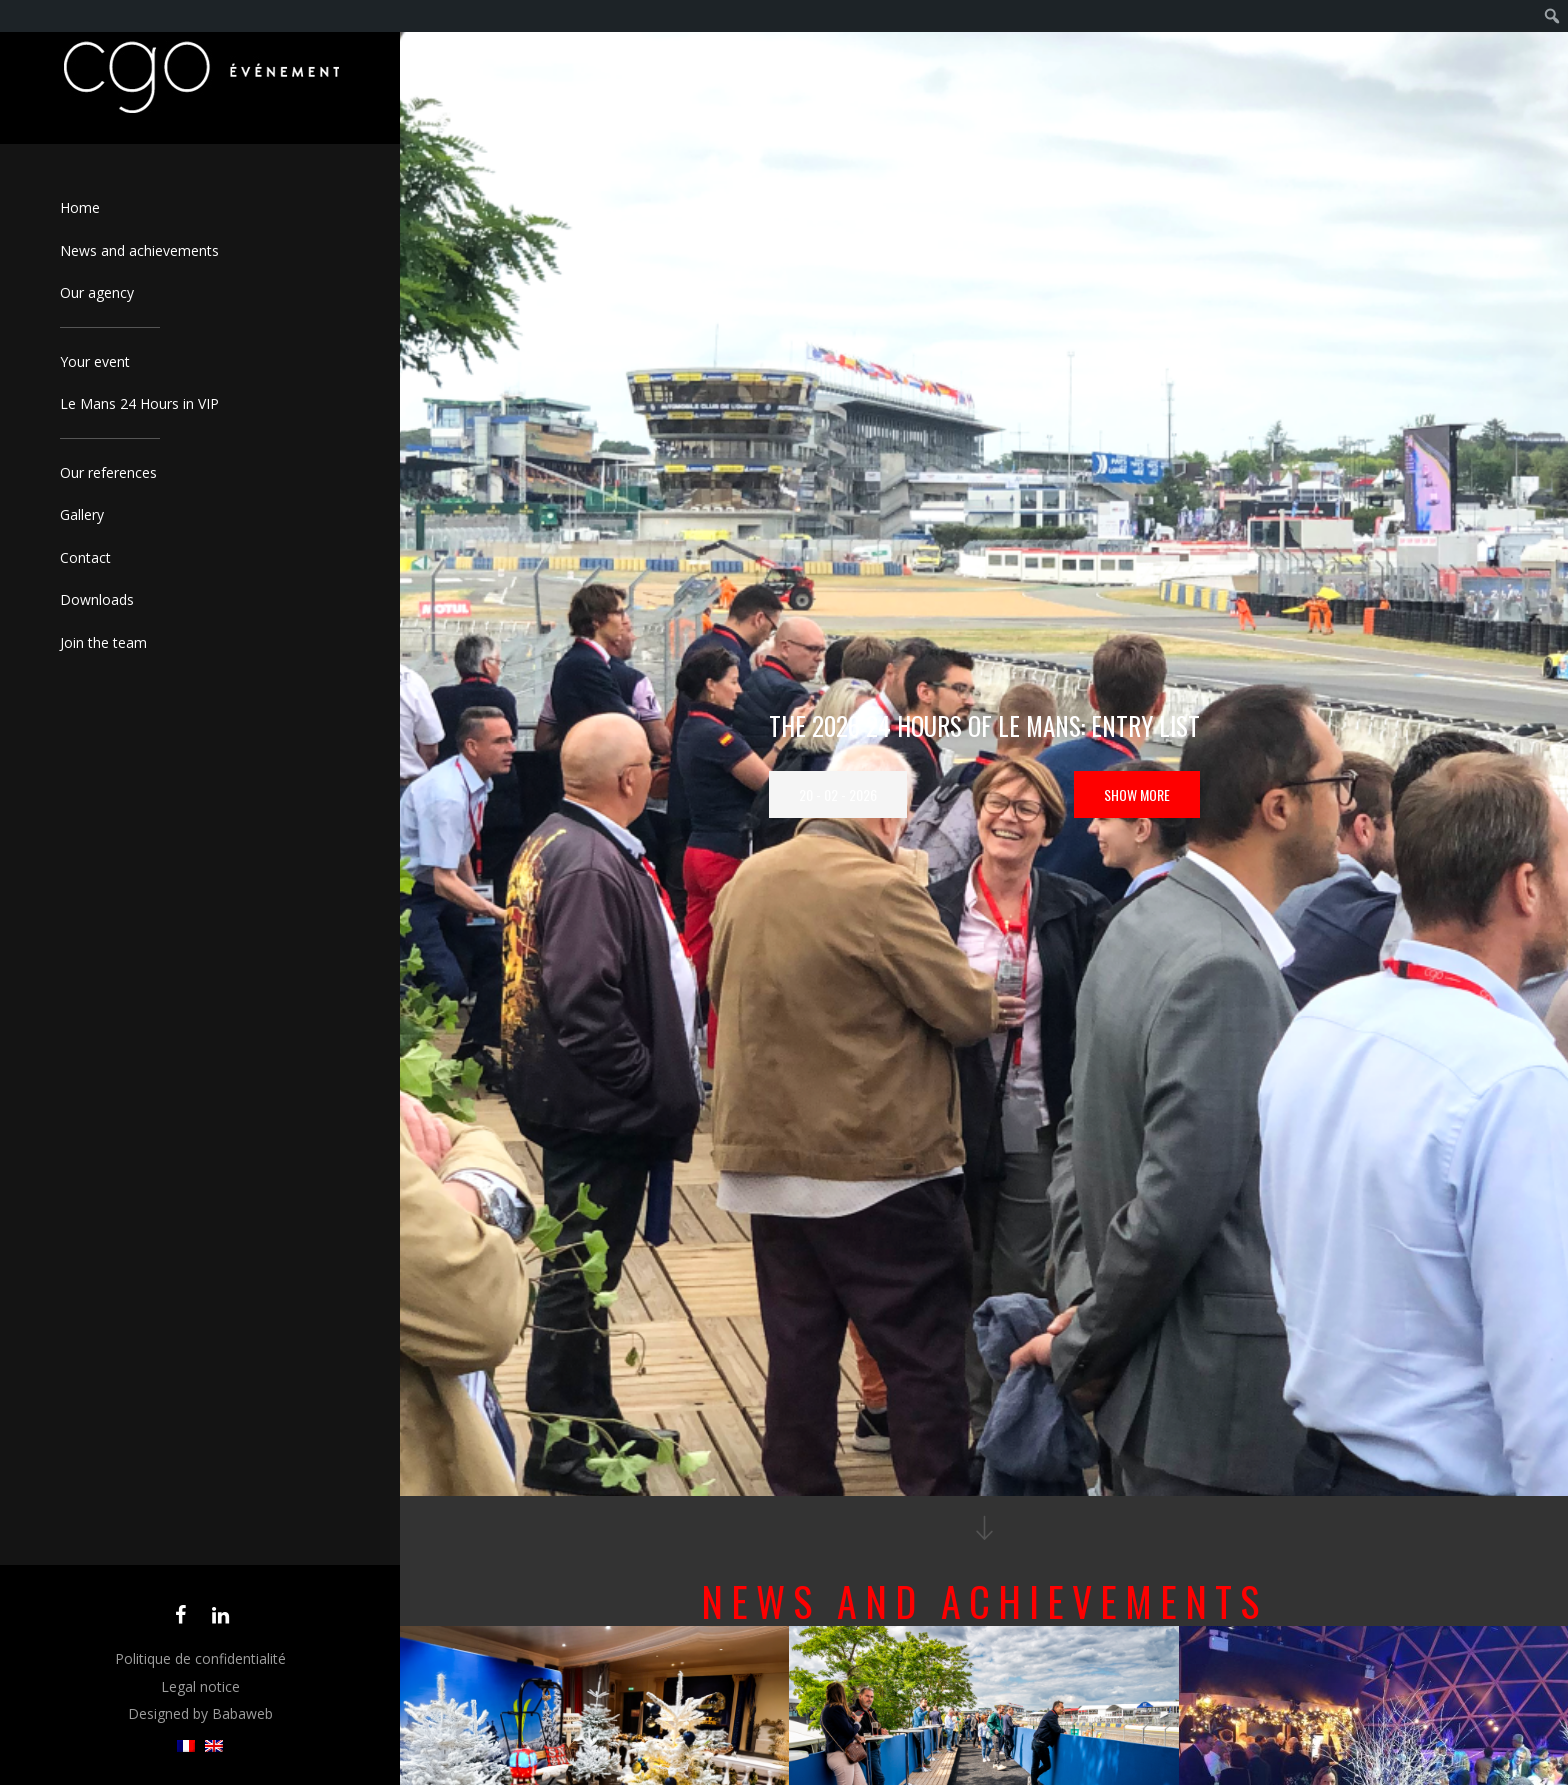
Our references (108, 472)
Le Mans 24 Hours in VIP (139, 403)
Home (80, 207)
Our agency (97, 292)
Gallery (82, 514)
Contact (85, 557)
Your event (95, 361)
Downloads (97, 599)
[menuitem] (186, 1746)
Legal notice (200, 1686)
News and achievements (139, 250)
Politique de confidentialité (200, 1658)
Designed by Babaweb (200, 1713)
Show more (1137, 794)
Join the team (103, 642)
